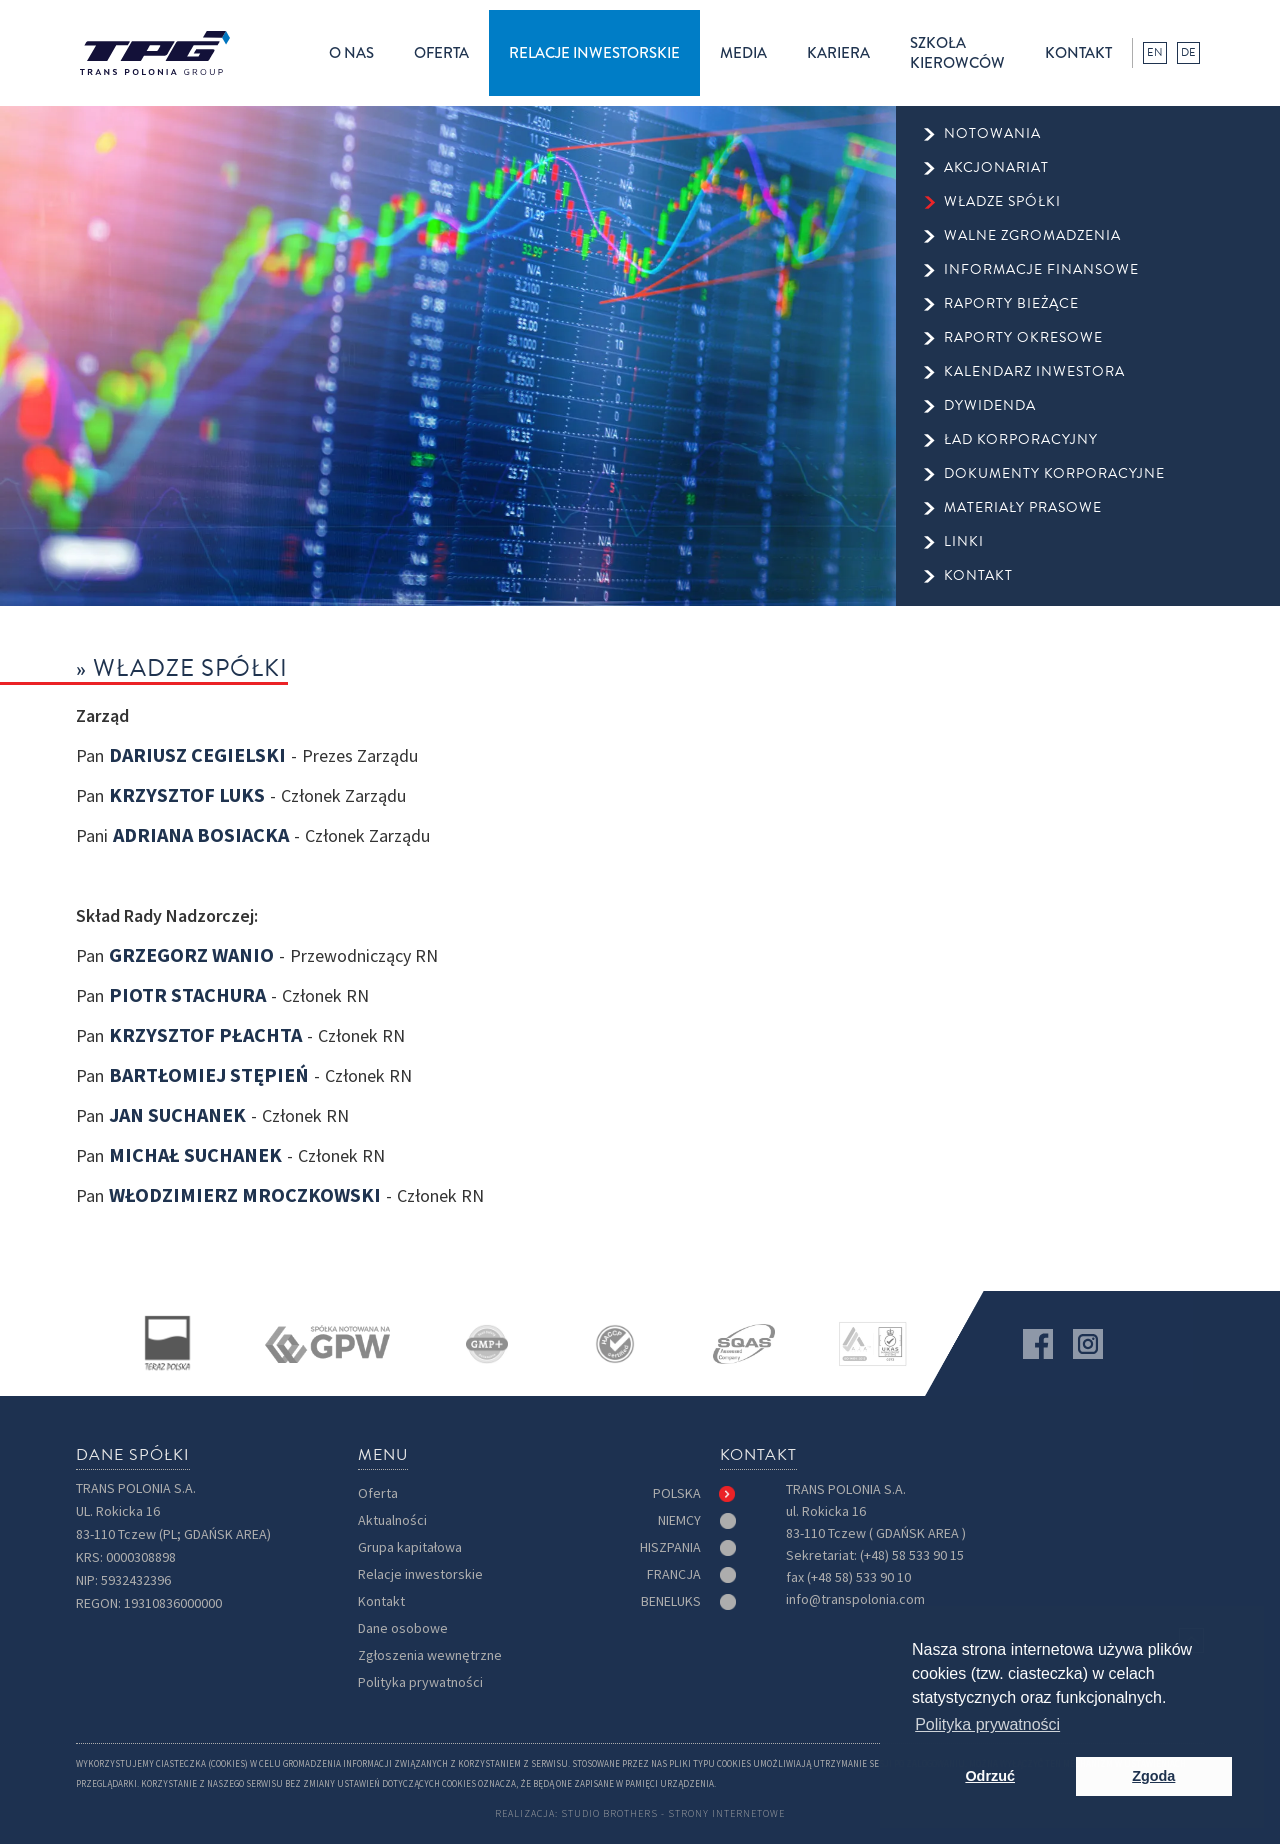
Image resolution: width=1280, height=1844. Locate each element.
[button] (351, 53)
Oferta (378, 1493)
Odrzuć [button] (990, 1776)
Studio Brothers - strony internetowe (673, 1813)
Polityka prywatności (420, 1682)
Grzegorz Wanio (191, 956)
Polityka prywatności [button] (987, 1724)
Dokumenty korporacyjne (1054, 474)
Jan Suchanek (177, 1116)
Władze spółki (1002, 202)
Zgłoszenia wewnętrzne (430, 1655)
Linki (964, 542)
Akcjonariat (996, 168)
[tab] (694, 1494)
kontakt (1078, 53)
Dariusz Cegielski (197, 756)
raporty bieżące (1011, 304)
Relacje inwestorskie (420, 1574)
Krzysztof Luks (187, 796)
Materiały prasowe (1023, 508)
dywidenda (990, 406)
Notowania (992, 134)
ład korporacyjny (1021, 440)
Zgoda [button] (1153, 1776)
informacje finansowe (1041, 270)
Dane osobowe (403, 1628)
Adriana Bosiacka (201, 836)
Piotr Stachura (187, 996)
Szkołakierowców (957, 53)
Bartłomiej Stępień (209, 1076)
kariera (838, 53)
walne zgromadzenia (1032, 236)
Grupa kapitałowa (410, 1547)
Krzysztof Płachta (205, 1036)
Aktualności (392, 1520)
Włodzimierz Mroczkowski (245, 1196)
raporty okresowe (1023, 338)
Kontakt (381, 1601)
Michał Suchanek (195, 1156)
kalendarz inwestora (1034, 372)
